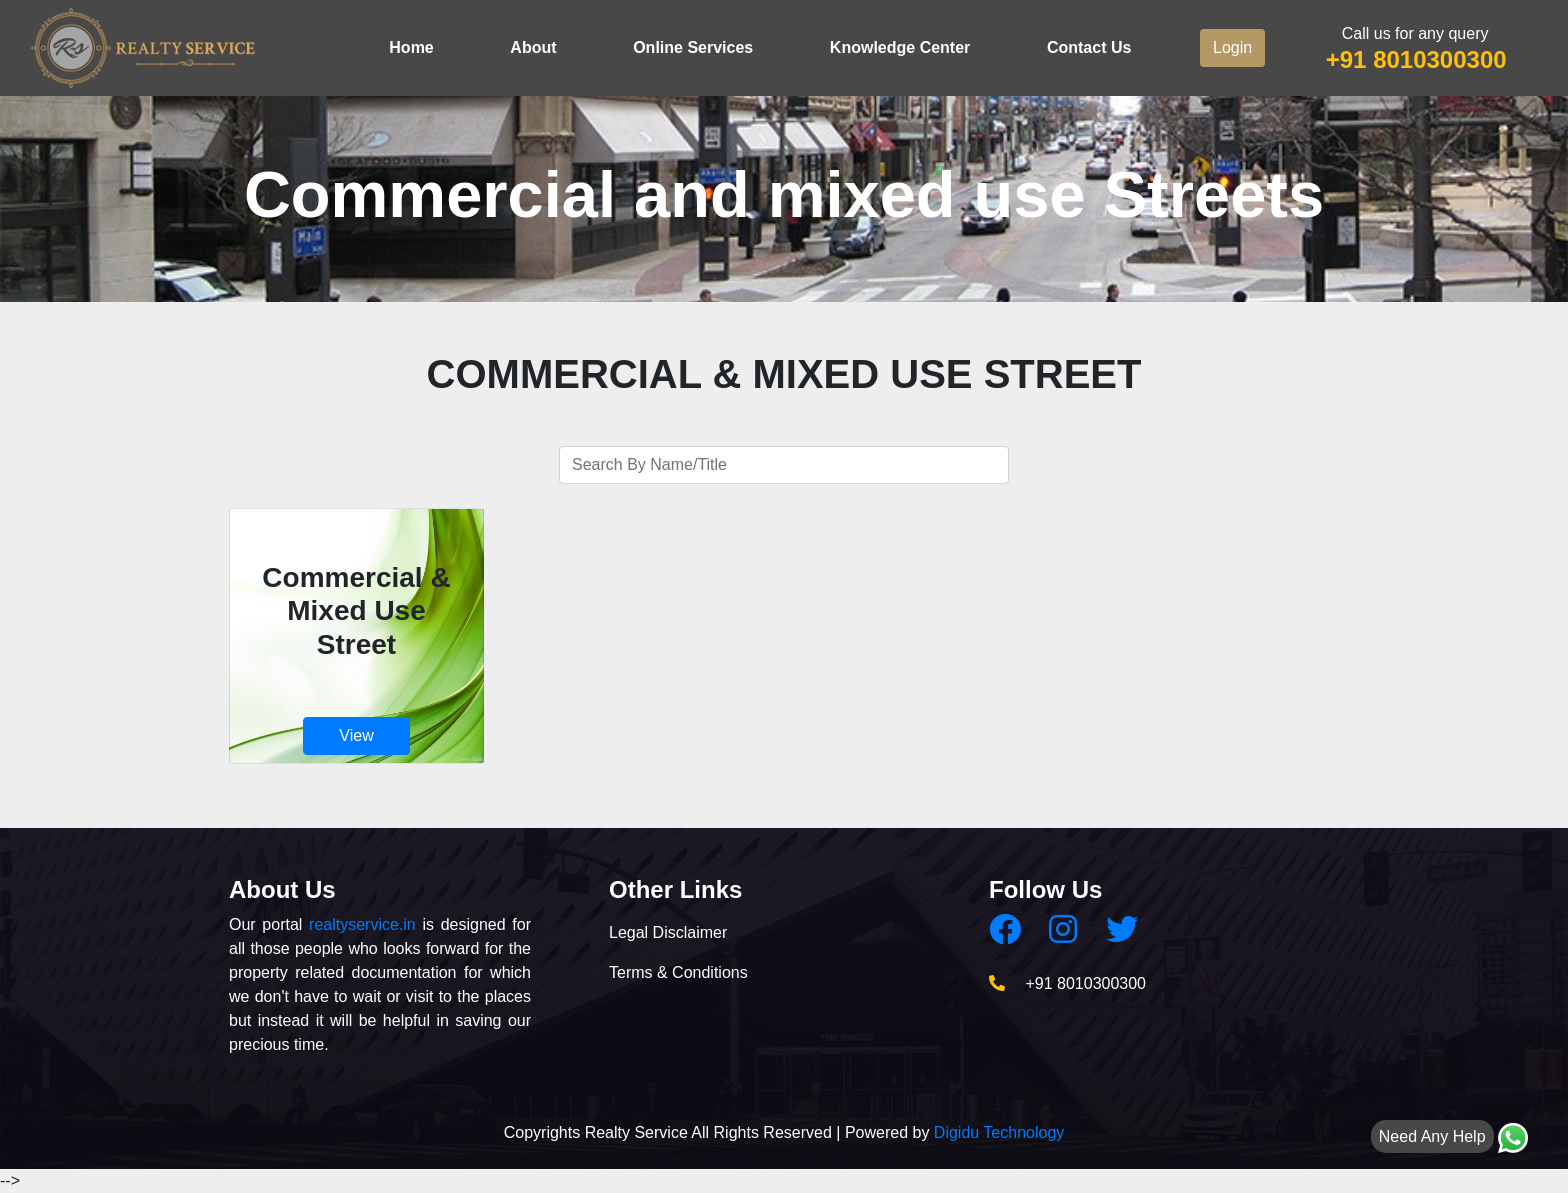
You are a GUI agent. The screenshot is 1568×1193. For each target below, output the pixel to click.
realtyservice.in (362, 924)
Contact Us (1089, 47)
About (533, 47)
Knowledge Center (900, 47)
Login (1232, 47)
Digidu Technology (999, 1132)
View (356, 735)
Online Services (693, 47)
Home (411, 47)
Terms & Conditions (678, 972)
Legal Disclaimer (668, 932)
